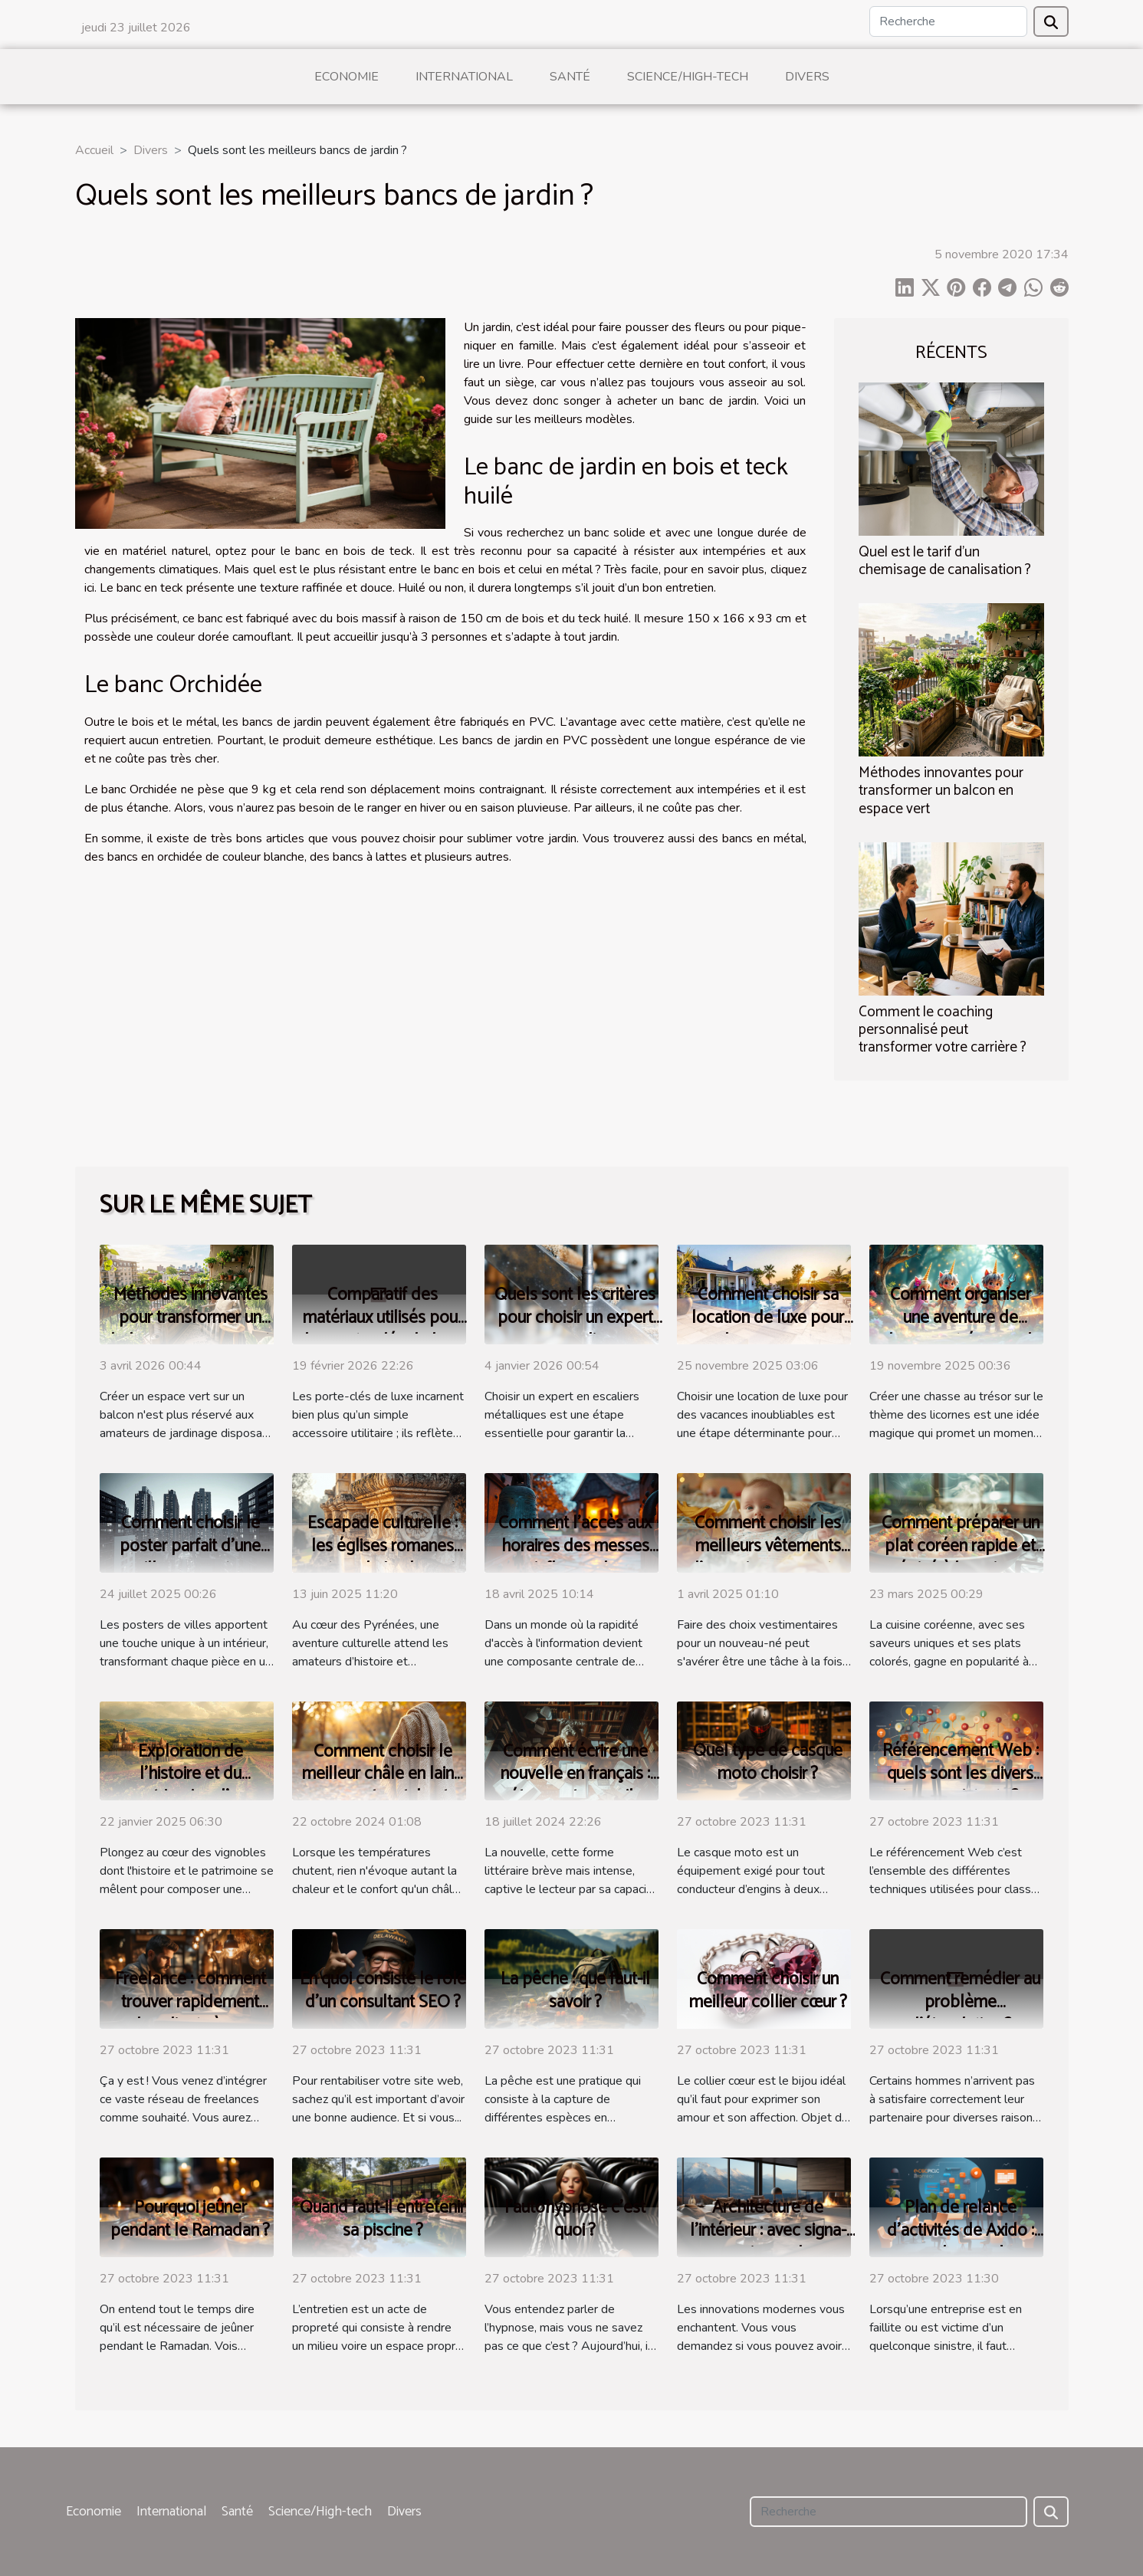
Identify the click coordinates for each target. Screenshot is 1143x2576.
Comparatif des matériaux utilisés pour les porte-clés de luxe (383, 1318)
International (464, 76)
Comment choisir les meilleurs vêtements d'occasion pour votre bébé (767, 1557)
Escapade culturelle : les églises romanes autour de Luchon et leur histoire (382, 1557)
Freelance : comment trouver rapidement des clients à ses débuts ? (190, 2013)
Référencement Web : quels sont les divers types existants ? (960, 1774)
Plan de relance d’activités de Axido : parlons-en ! (960, 2231)
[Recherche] (948, 21)
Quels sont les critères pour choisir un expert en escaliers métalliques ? (574, 1329)
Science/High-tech (687, 76)
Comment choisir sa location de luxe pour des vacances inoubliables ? (767, 1329)
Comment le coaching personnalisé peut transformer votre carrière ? (942, 1029)
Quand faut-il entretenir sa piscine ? (382, 2219)
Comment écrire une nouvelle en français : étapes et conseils (575, 1775)
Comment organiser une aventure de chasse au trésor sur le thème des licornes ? (960, 1329)
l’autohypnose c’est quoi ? (574, 2219)
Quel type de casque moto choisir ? (767, 1762)
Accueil (94, 150)
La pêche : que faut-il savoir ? (575, 1990)
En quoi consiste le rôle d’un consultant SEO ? (383, 1990)
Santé (570, 76)
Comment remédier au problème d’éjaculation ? (960, 2002)
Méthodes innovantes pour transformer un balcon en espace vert (941, 790)
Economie (346, 76)
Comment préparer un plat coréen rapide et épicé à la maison (961, 1546)
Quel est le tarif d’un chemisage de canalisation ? (945, 561)
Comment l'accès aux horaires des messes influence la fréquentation (575, 1557)
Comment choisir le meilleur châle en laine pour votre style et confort (382, 1786)
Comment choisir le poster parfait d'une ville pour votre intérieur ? (190, 1557)
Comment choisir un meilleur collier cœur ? (768, 1990)
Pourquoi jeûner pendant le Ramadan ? (190, 2219)
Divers (807, 76)
